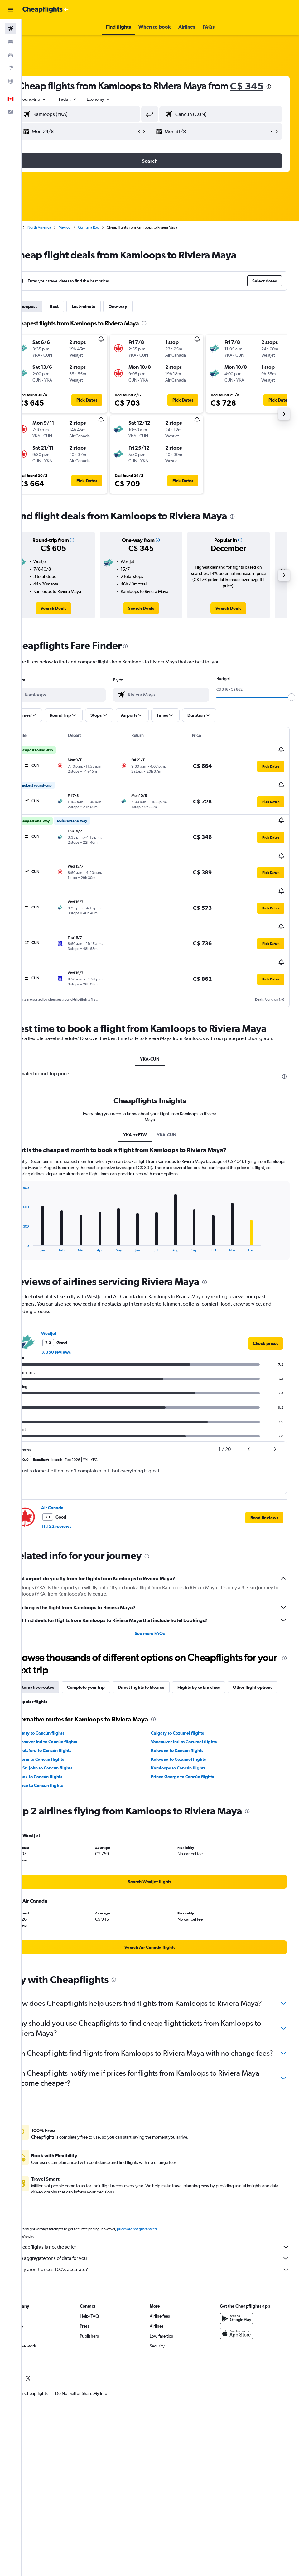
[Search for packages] (10, 68)
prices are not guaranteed (158, 2245)
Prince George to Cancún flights (193, 1772)
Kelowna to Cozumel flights (189, 1755)
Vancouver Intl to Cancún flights (66, 1737)
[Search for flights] (10, 28)
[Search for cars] (10, 55)
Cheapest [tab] (48, 318)
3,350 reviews (77, 1348)
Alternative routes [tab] (57, 1683)
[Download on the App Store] (242, 2349)
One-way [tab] (138, 318)
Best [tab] (75, 318)
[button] (10, 10)
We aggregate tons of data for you (163, 2274)
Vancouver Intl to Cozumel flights (194, 1737)
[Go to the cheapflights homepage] (45, 10)
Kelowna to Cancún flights (188, 1746)
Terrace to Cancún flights (59, 1781)
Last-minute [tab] (104, 318)
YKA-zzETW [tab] (145, 1130)
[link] (71, 620)
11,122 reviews (77, 1522)
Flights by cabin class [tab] (219, 1683)
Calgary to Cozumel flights (188, 1728)
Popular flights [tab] (105, 1697)
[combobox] (120, 111)
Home (36, 240)
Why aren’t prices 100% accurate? (163, 2285)
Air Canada (73, 1503)
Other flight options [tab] (58, 1697)
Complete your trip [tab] (107, 1683)
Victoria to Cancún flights (60, 1755)
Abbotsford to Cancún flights (63, 1746)
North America (60, 240)
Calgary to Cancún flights (60, 1728)
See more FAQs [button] (160, 1629)
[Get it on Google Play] (242, 2334)
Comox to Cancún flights (59, 1772)
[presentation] (77, 99)
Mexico (85, 240)
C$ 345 (55, 98)
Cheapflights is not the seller (163, 2263)
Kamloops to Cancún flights (189, 1763)
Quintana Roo (109, 240)
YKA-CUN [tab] (160, 1054)
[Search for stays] (10, 42)
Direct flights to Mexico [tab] (162, 1683)
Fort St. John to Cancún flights (64, 1763)
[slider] (291, 709)
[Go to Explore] (10, 81)
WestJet (69, 1329)
